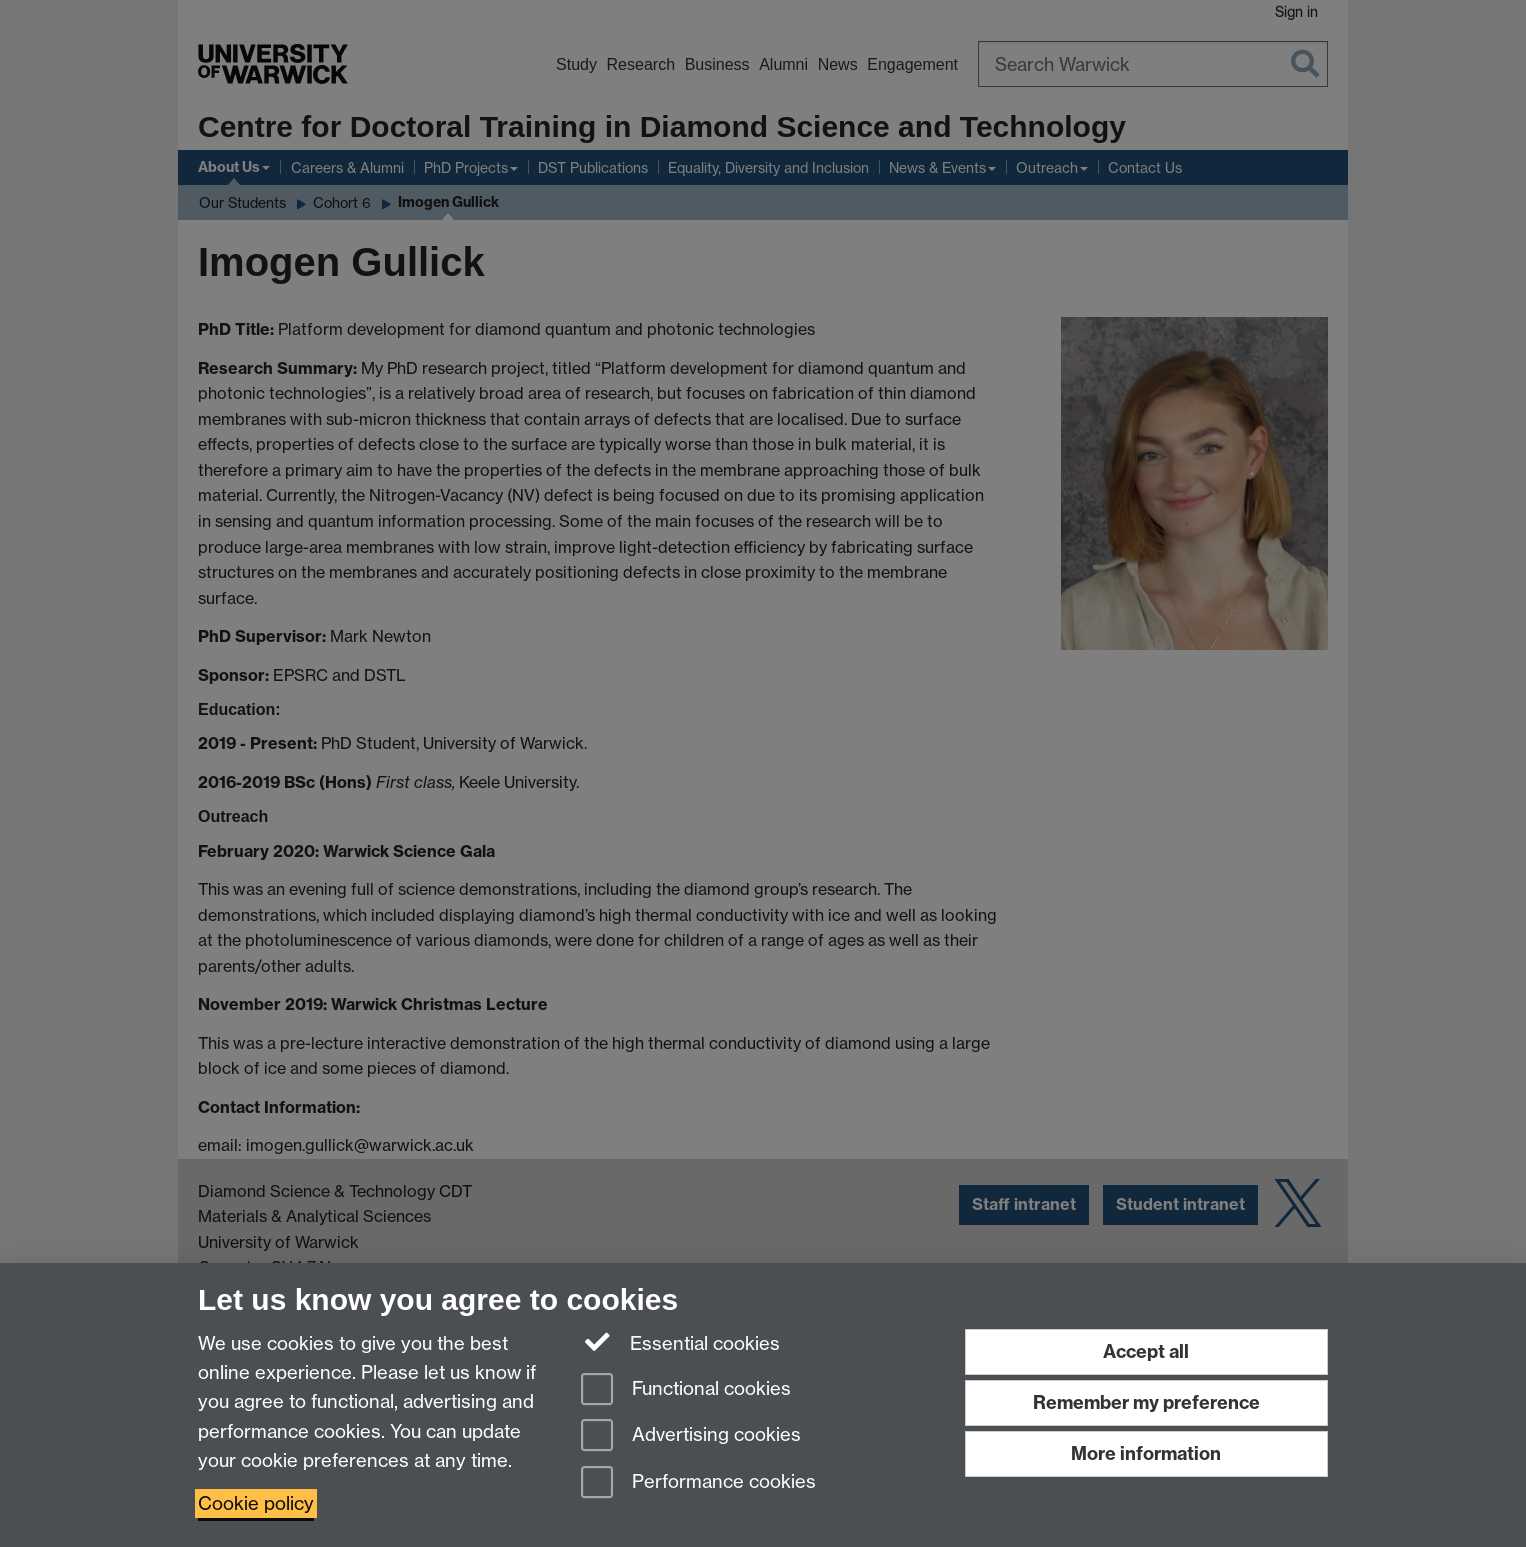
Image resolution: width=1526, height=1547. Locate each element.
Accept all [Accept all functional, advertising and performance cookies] (1146, 1351)
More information (1146, 1453)
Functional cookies (686, 1390)
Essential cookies (680, 1342)
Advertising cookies (691, 1436)
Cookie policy (256, 1503)
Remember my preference (1146, 1402)
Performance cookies (698, 1483)
